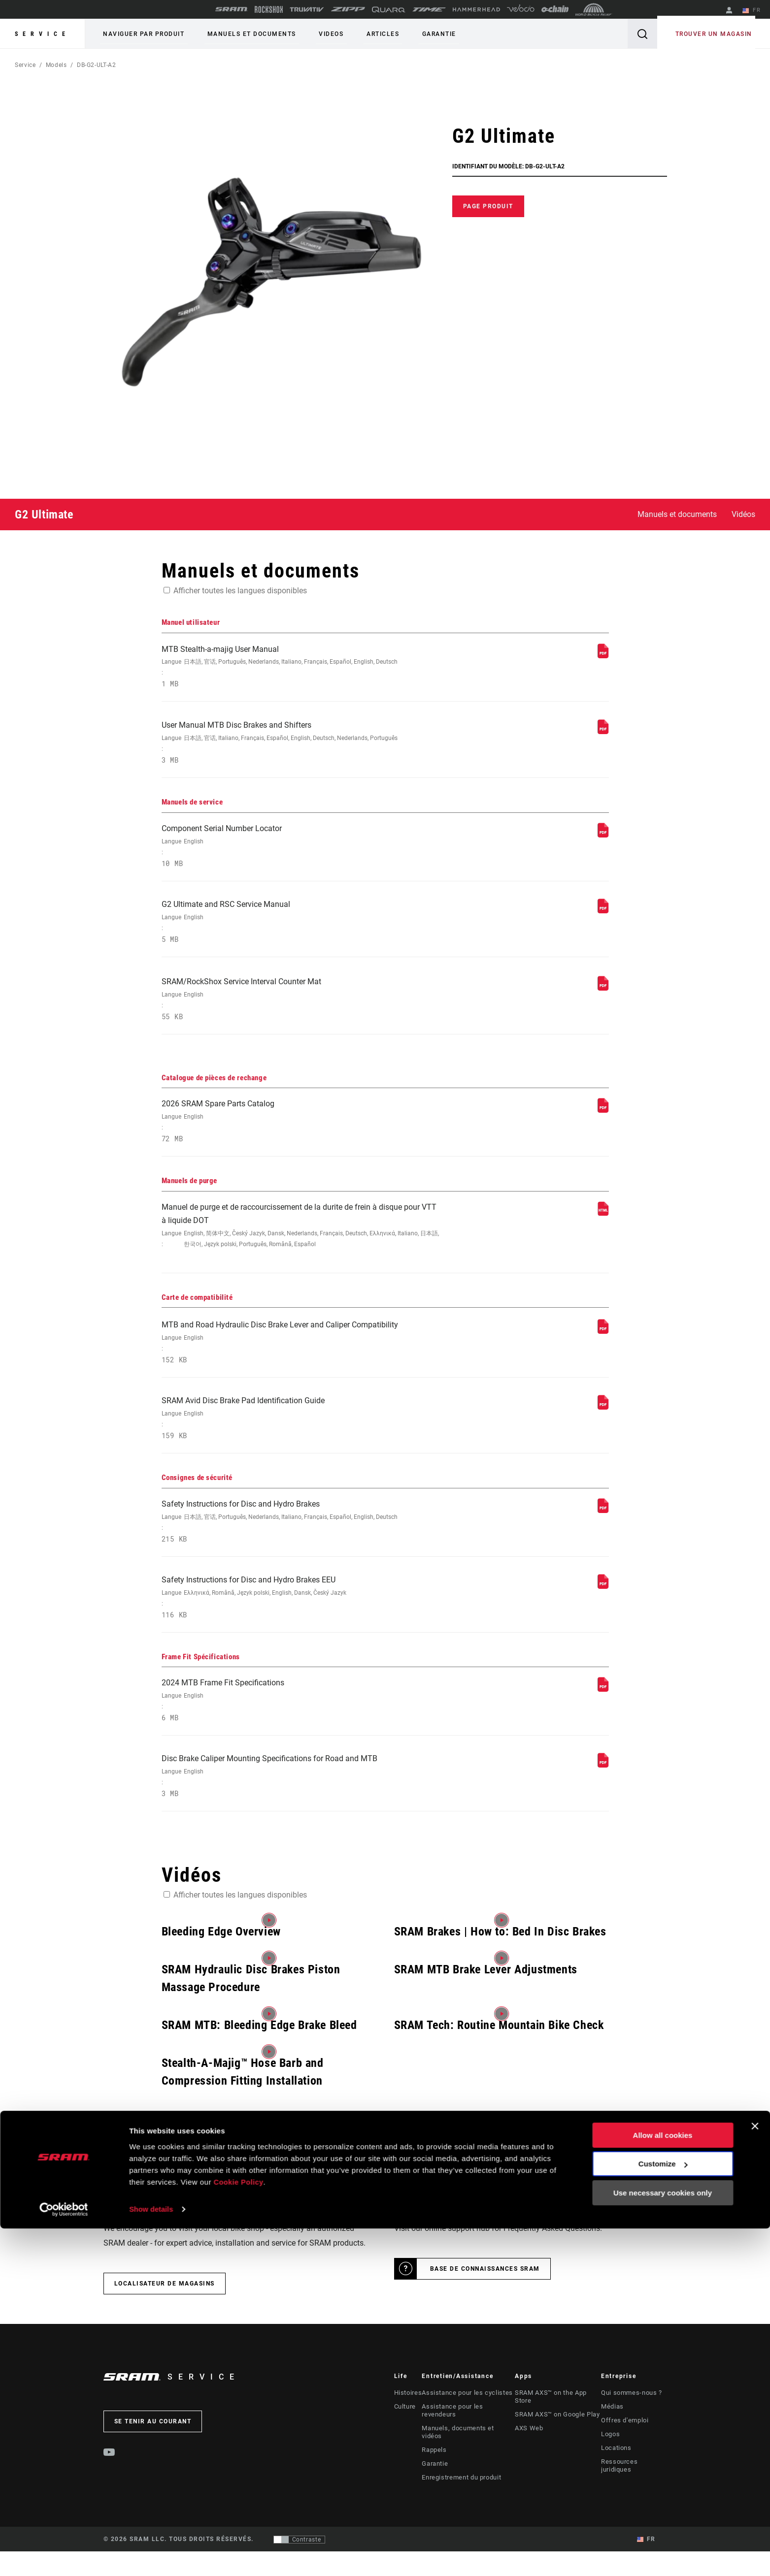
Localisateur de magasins (164, 2323)
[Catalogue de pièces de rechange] (603, 1125)
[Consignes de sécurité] (603, 1538)
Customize (663, 2511)
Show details (152, 2556)
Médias (613, 2447)
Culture (404, 2447)
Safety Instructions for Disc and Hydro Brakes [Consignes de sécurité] (302, 1552)
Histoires (407, 2433)
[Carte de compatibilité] (603, 1353)
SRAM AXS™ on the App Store (558, 2433)
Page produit (488, 206)
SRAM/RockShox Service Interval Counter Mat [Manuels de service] (302, 1013)
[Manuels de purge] (603, 1231)
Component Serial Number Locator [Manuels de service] (302, 854)
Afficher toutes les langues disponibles (240, 590)
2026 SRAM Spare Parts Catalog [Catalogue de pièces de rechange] (302, 1138)
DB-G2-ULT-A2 (96, 65)
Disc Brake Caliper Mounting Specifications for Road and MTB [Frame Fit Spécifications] (302, 1815)
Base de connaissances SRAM (485, 2309)
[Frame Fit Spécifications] (603, 1723)
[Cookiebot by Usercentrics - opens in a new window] (64, 2556)
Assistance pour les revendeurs (467, 2447)
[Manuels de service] (603, 840)
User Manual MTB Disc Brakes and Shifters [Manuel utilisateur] (302, 748)
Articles (361, 34)
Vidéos (743, 514)
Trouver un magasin (716, 34)
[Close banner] (754, 2473)
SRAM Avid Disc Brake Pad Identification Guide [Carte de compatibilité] (302, 1446)
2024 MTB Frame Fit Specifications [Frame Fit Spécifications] (302, 1737)
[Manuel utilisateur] (603, 655)
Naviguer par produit (140, 34)
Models (56, 65)
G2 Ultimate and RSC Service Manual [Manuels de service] (302, 933)
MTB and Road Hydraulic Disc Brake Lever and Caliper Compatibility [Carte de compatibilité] (302, 1367)
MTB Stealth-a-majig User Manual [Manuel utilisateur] (302, 669)
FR (755, 10)
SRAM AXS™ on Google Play (556, 2447)
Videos (315, 34)
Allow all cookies (663, 2483)
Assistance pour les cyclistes (464, 2433)
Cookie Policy (240, 2529)
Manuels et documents (242, 34)
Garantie (411, 34)
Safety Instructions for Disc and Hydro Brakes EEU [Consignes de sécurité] (302, 1630)
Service (42, 34)
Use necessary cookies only (662, 2540)
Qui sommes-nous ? (632, 2433)
